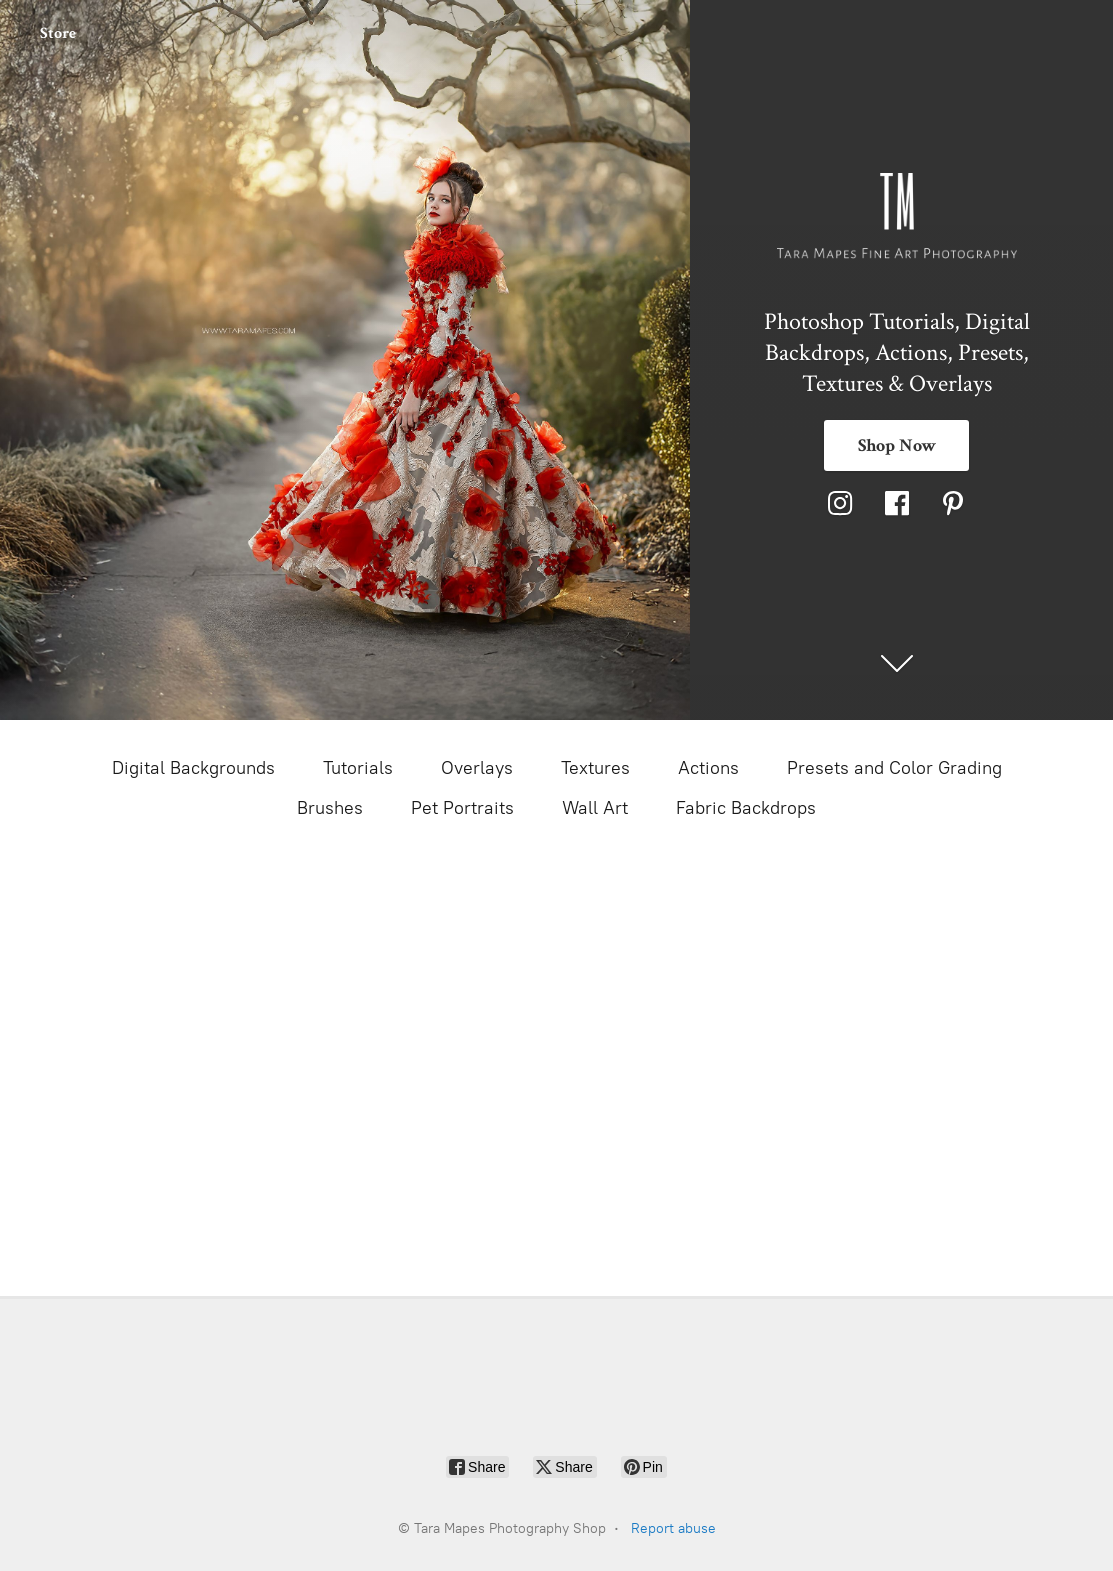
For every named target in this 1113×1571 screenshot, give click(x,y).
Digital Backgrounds (193, 768)
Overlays (477, 768)
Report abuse (673, 1528)
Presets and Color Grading (894, 768)
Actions (708, 768)
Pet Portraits (462, 808)
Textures (595, 768)
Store (58, 33)
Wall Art (595, 808)
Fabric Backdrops (746, 808)
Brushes (330, 808)
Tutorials (358, 768)
